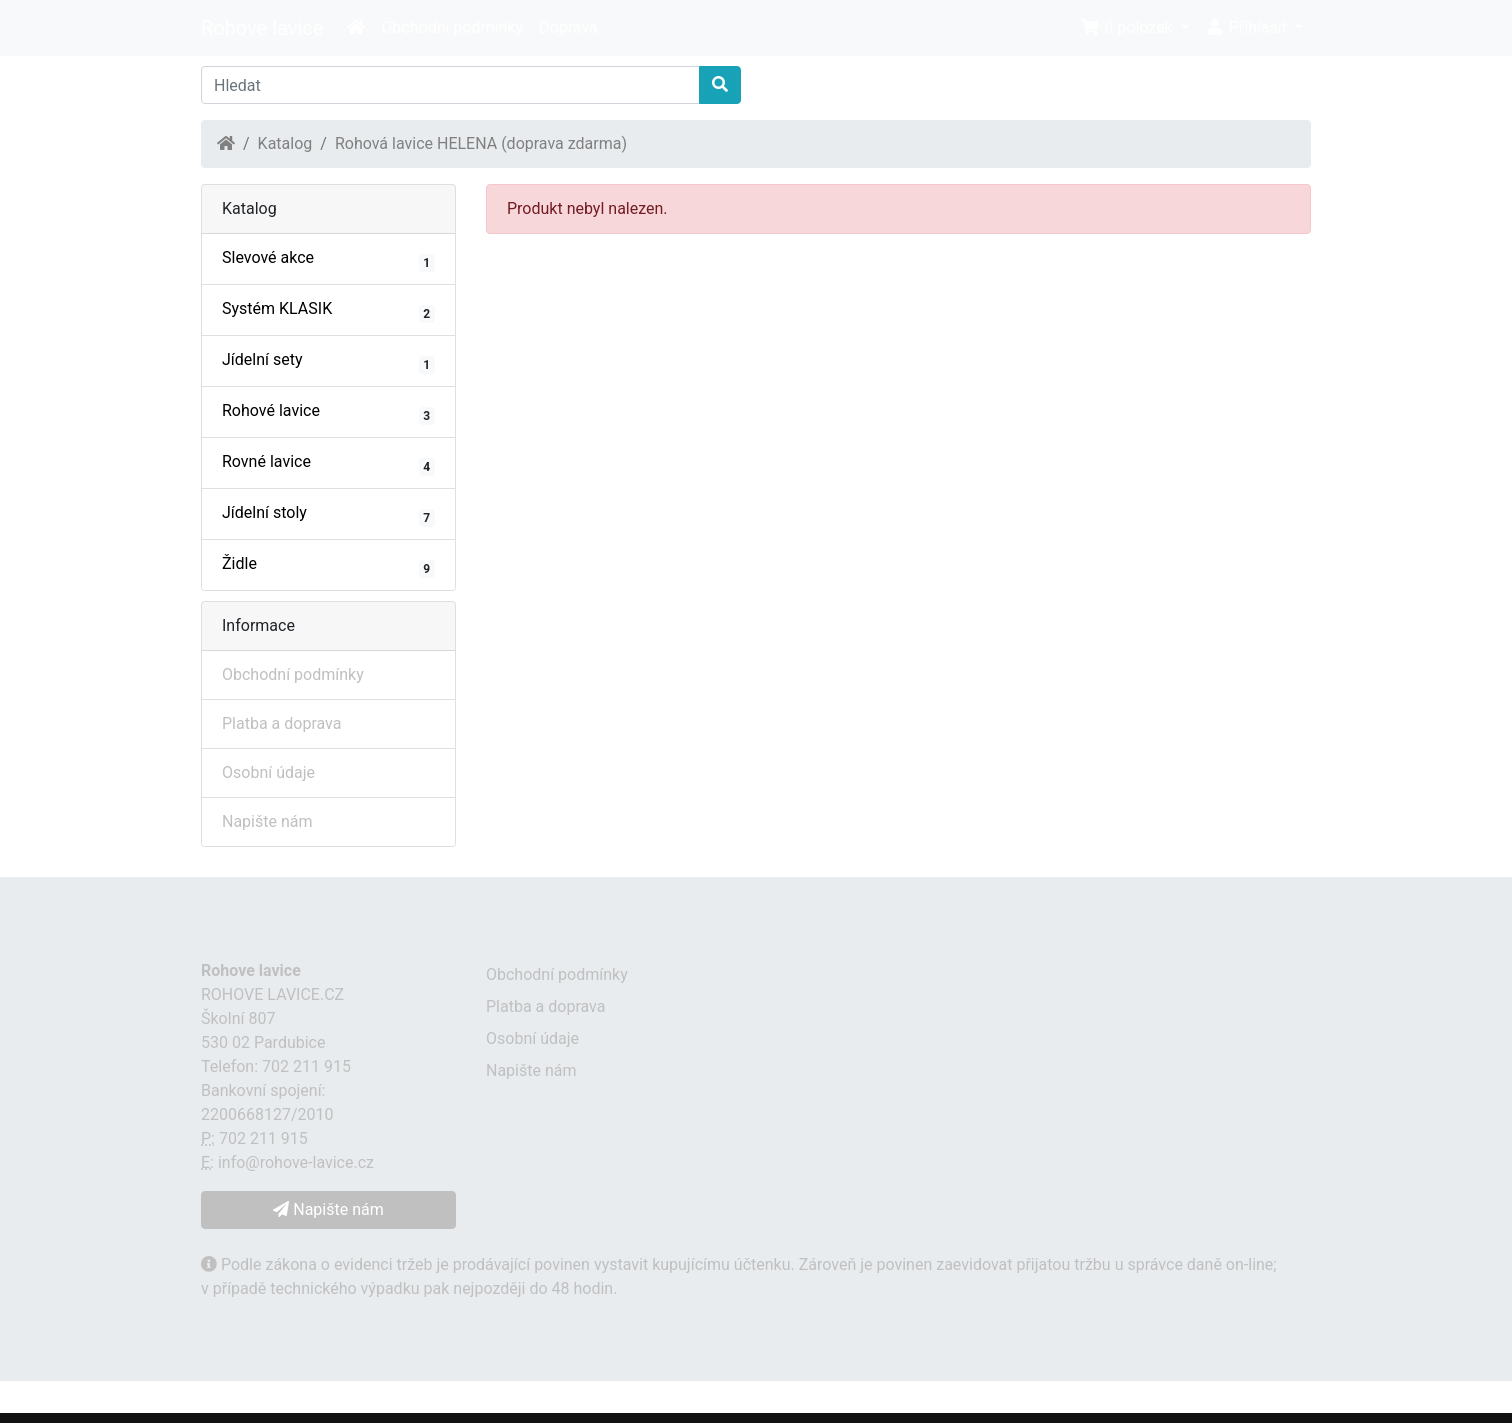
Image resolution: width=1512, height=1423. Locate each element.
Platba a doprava (281, 723)
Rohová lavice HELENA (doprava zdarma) (481, 143)
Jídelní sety (328, 362)
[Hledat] (450, 85)
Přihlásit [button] (1248, 27)
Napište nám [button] (328, 1209)
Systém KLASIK (328, 311)
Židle (328, 566)
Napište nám (267, 821)
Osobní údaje (268, 772)
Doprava (568, 27)
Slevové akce (328, 260)
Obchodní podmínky (452, 27)
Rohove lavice (262, 28)
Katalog (285, 143)
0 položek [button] (1128, 27)
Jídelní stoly (328, 515)
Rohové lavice (328, 413)
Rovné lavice (328, 464)
